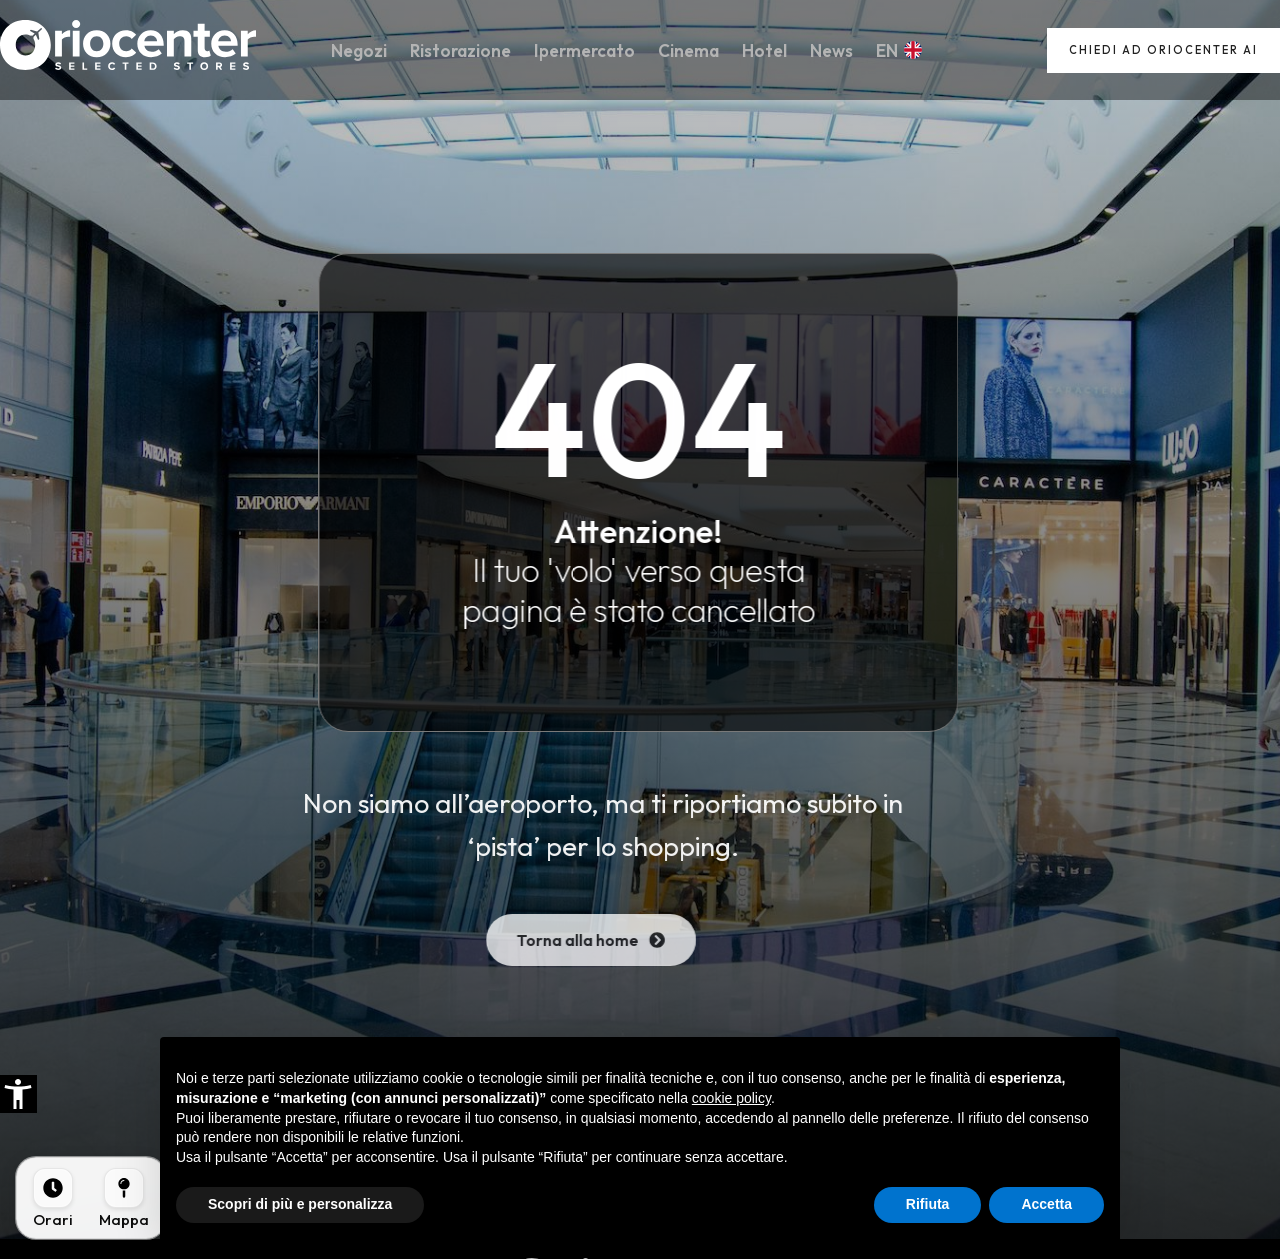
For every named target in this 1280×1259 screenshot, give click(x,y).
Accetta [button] (1046, 1204)
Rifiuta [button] (928, 1204)
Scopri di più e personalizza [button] (300, 1204)
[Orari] (53, 1198)
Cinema (688, 50)
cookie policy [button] (731, 1098)
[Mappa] (124, 1198)
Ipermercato (587, 50)
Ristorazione (466, 50)
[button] (18, 1094)
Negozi (368, 50)
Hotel (761, 50)
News (825, 50)
